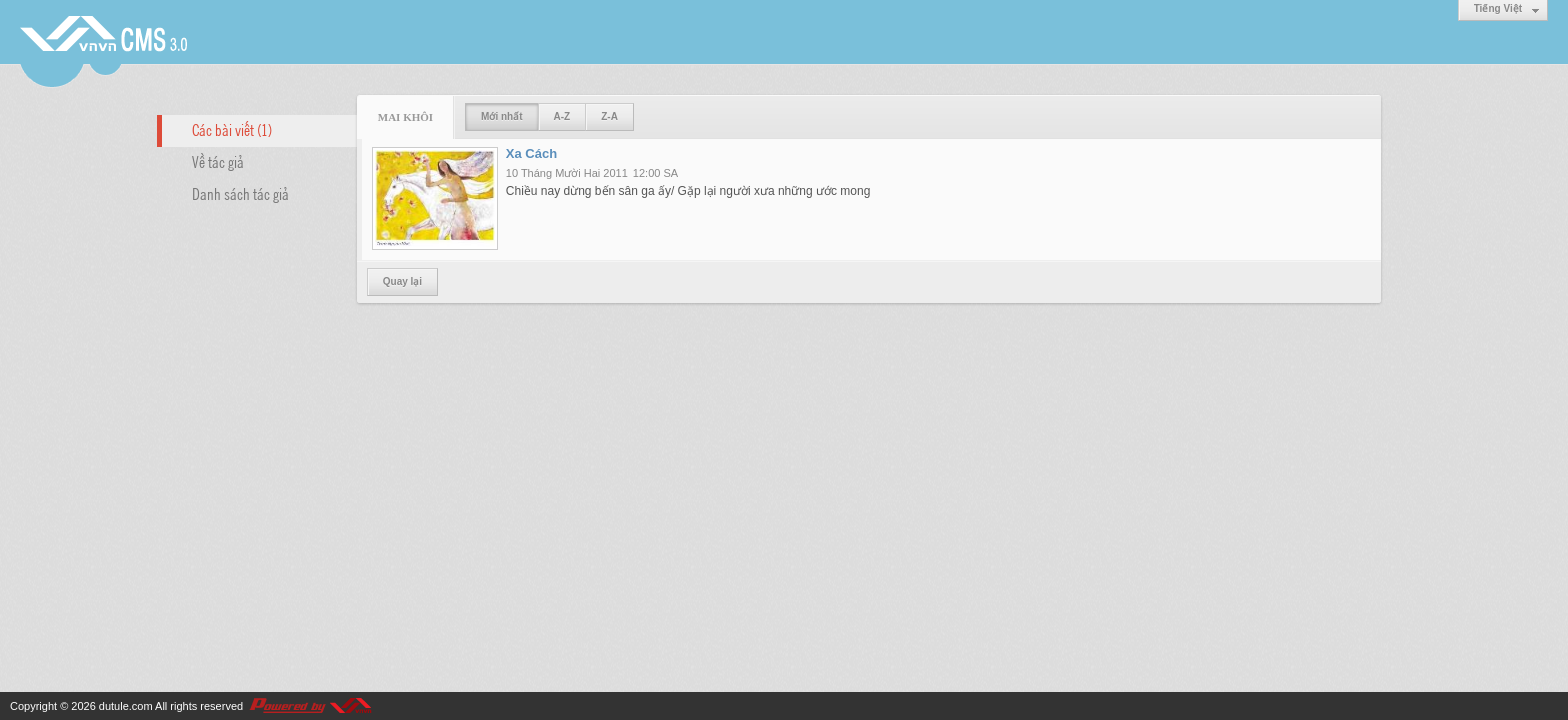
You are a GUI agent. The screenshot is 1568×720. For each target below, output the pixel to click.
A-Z (562, 116)
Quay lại (402, 281)
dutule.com (126, 706)
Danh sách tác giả (240, 193)
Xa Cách (531, 153)
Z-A (609, 116)
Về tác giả (218, 161)
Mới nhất (501, 116)
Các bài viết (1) (232, 129)
